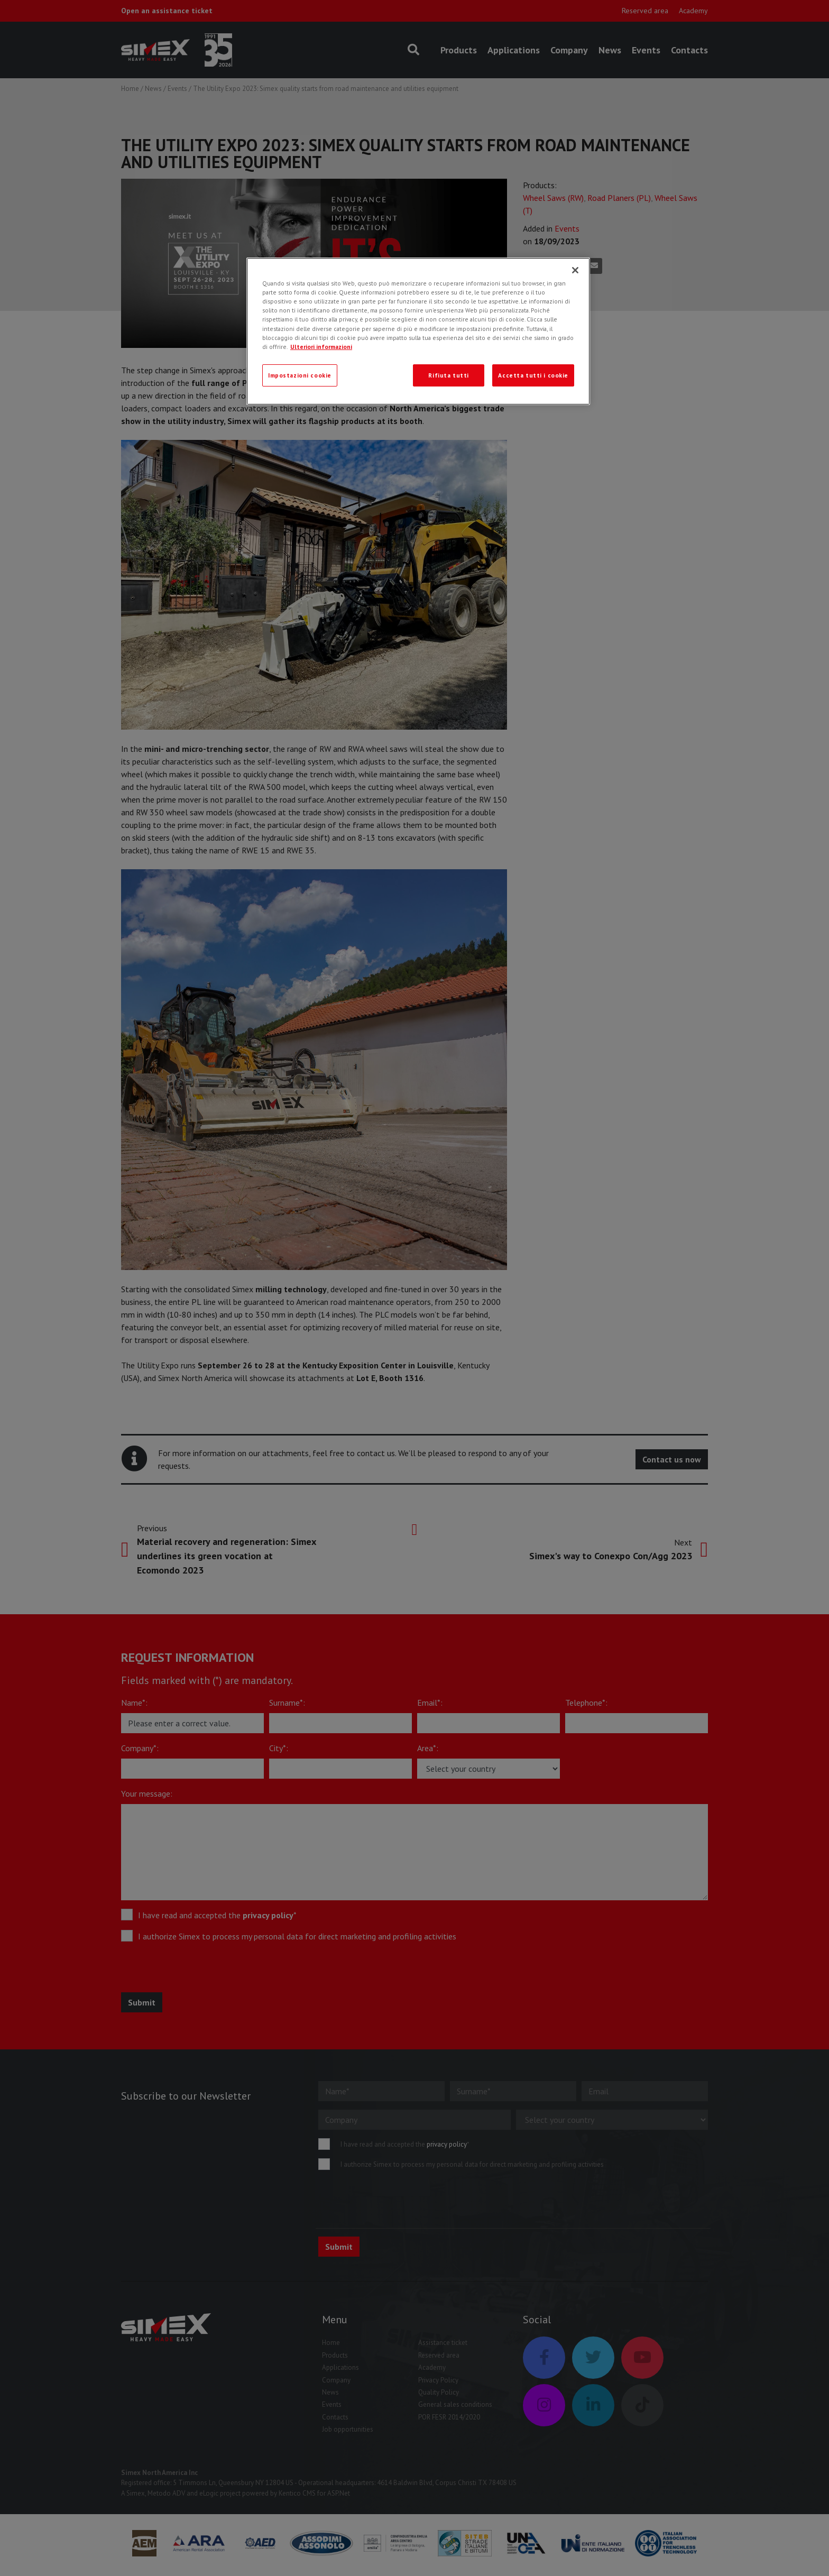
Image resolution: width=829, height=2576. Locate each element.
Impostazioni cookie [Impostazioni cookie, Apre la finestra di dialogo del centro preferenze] (299, 375)
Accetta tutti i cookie (533, 375)
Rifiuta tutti (448, 375)
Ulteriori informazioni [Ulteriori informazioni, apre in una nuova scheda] (321, 347)
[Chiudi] (575, 270)
